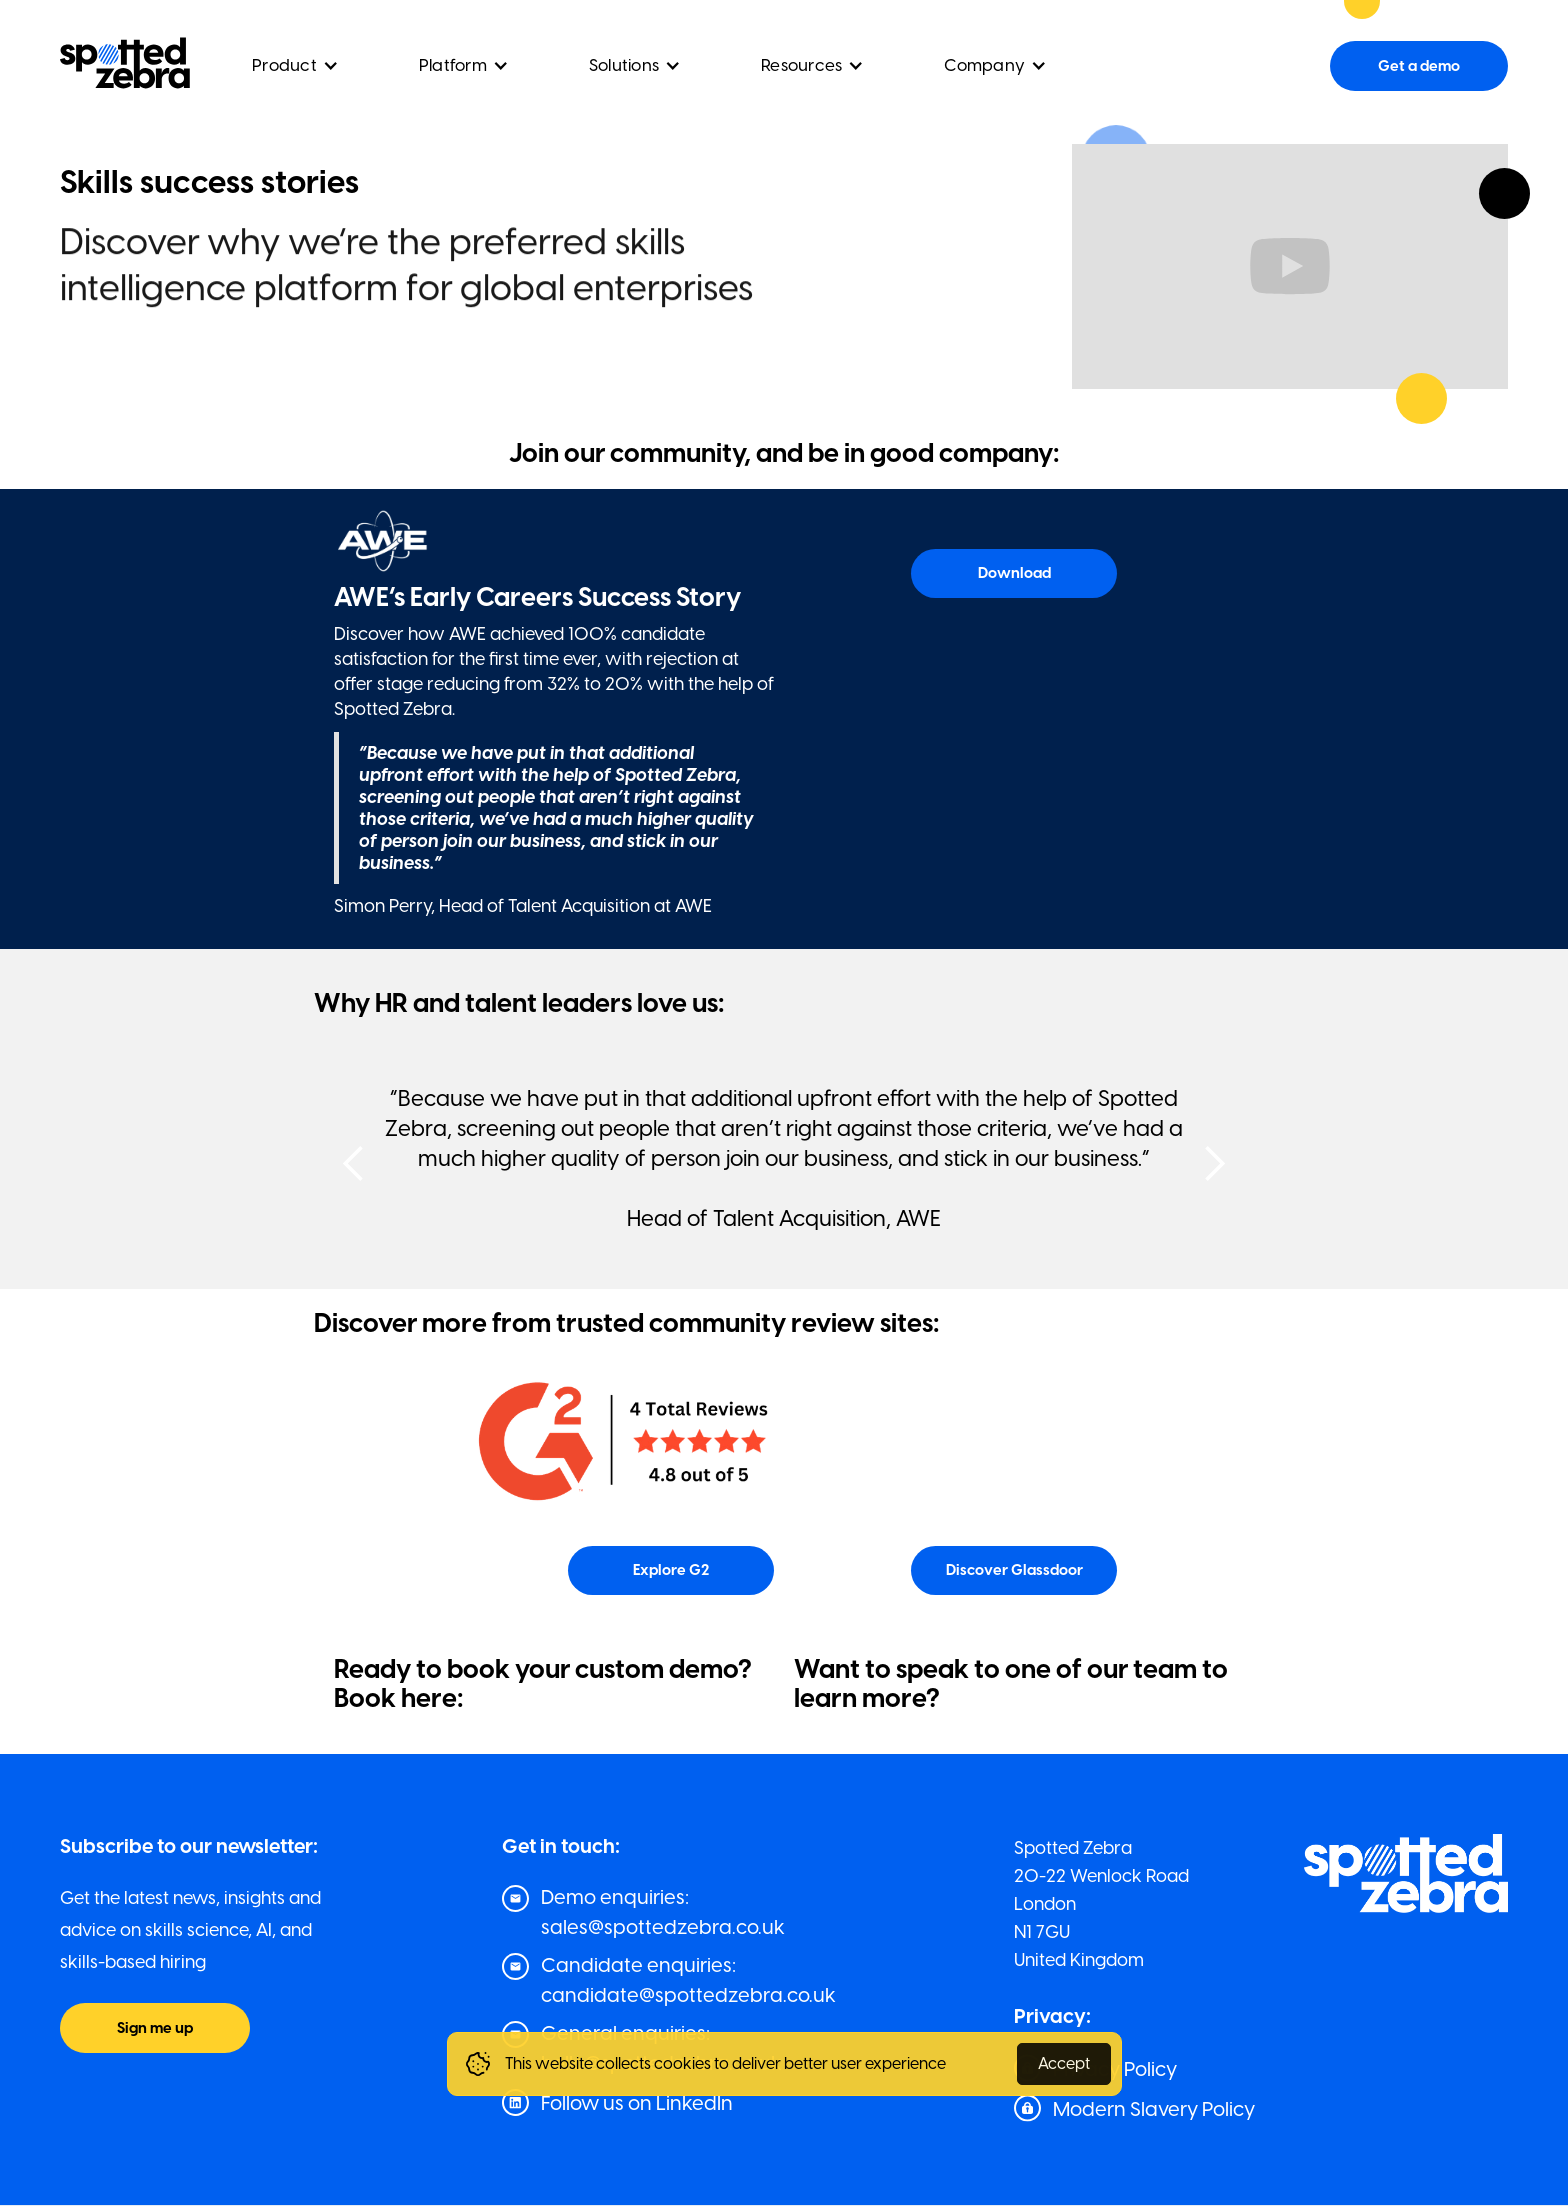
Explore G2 (671, 1570)
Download (1014, 573)
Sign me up (155, 2028)
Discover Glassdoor (1014, 1570)
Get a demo (1419, 66)
